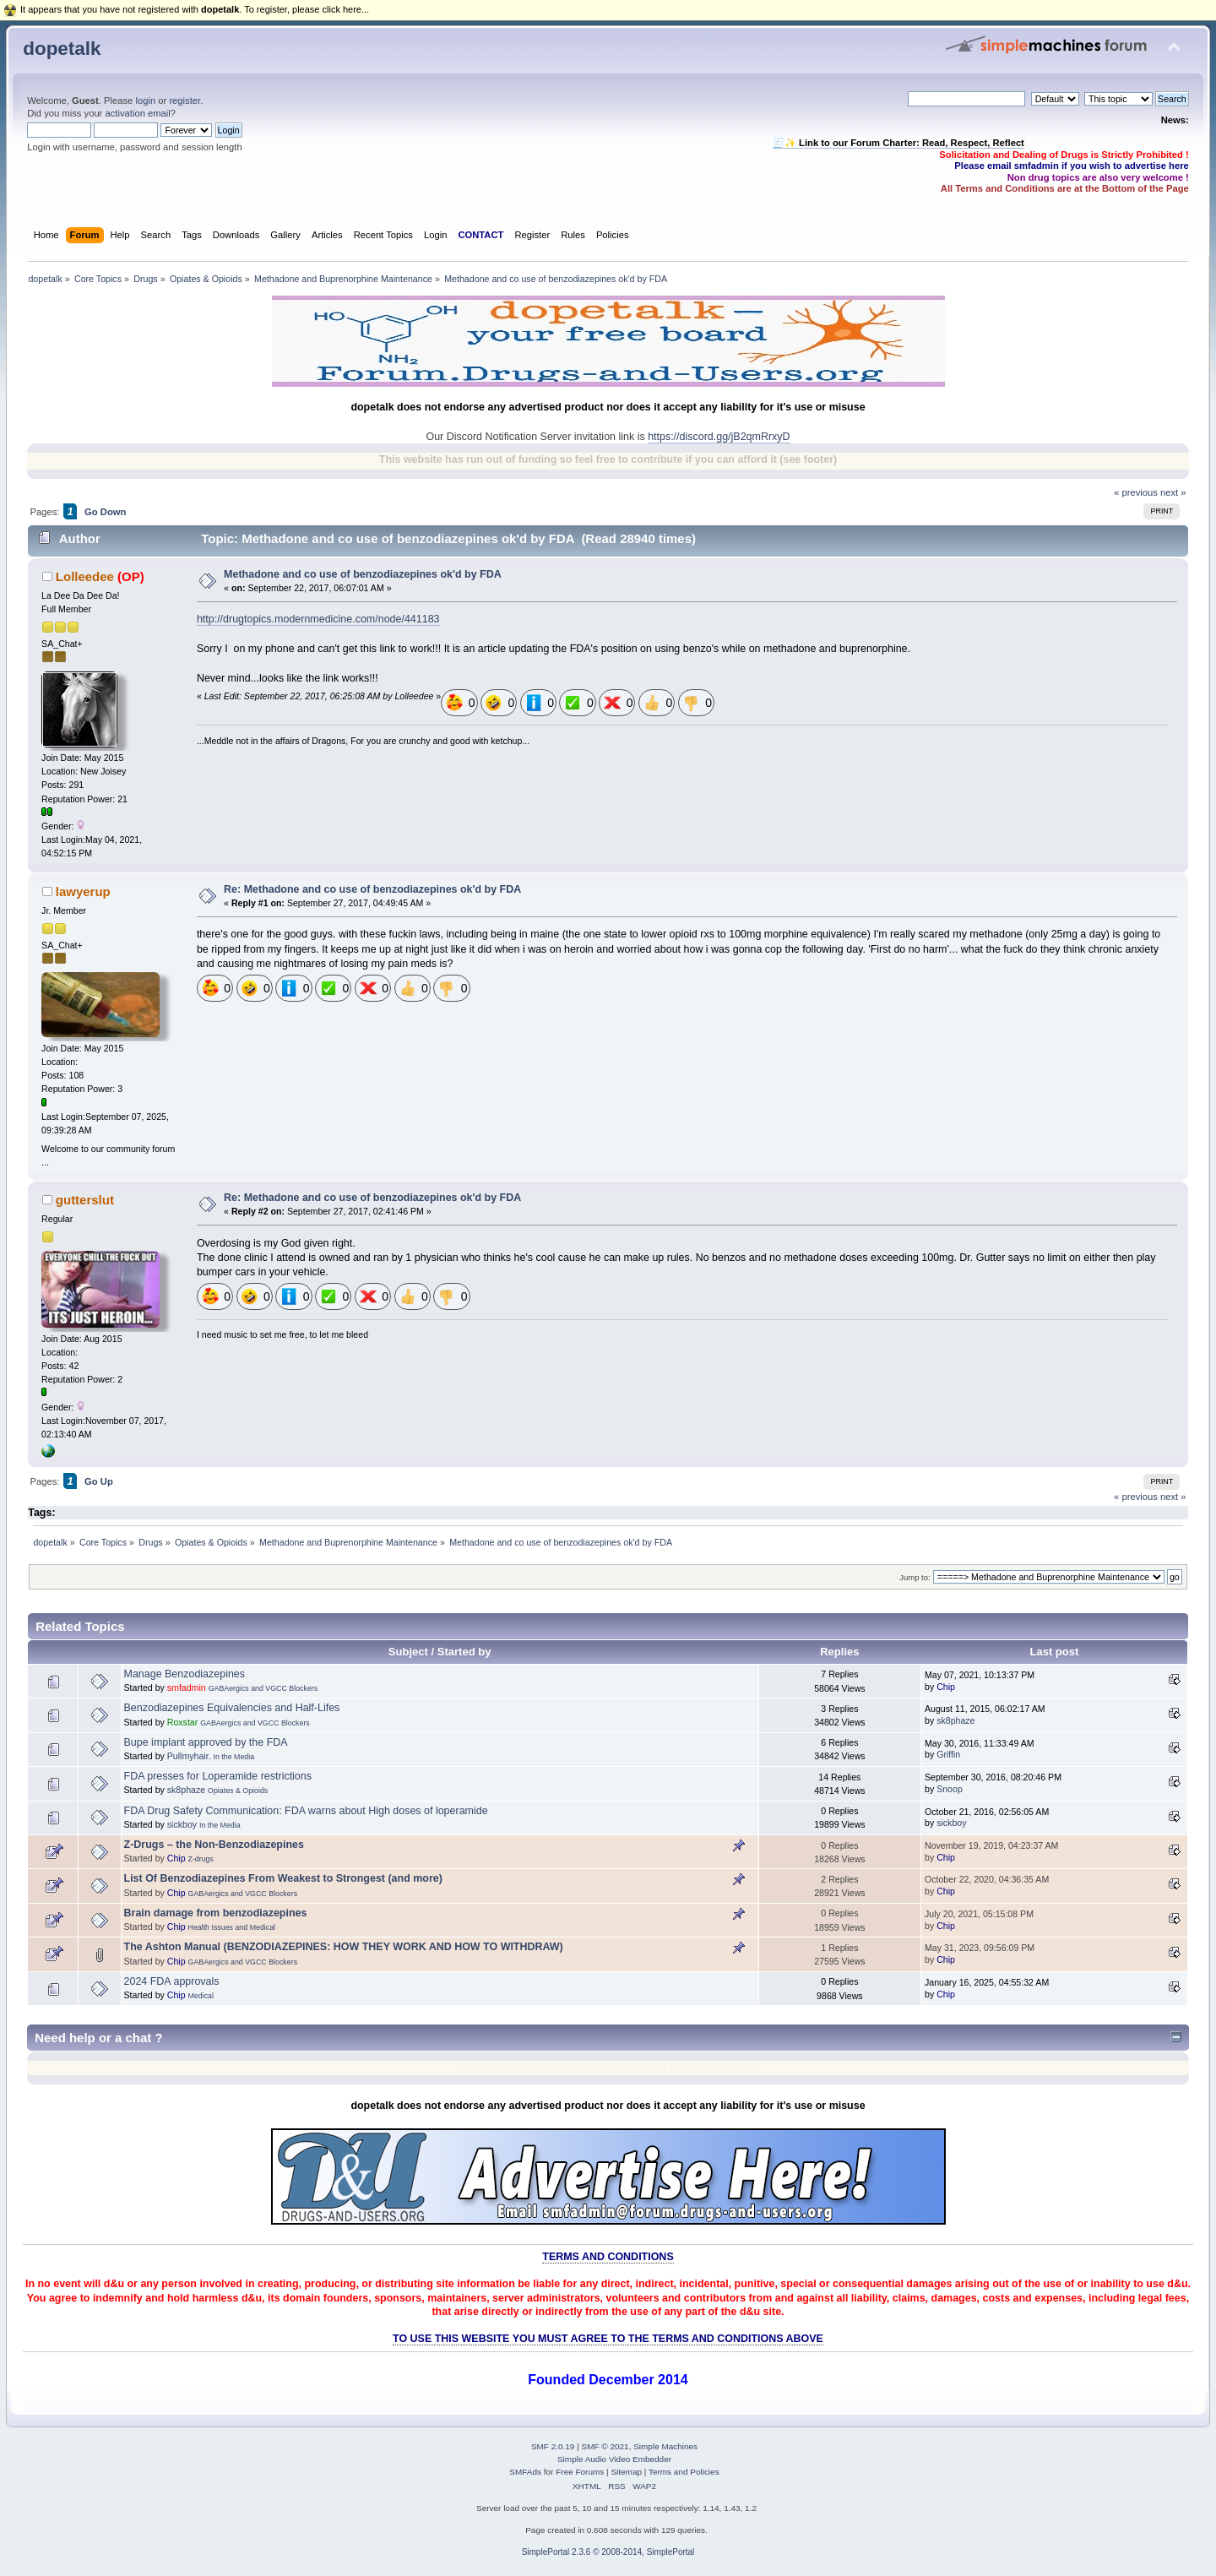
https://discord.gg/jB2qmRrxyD (719, 437)
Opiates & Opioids (238, 1790)
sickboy (182, 1824)
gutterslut (85, 1200)
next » (1173, 492)
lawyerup (83, 891)
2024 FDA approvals (172, 1981)
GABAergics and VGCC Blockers (263, 1688)
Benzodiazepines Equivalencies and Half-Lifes (232, 1708)
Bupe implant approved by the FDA (206, 1742)
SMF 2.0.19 (553, 2446)
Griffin (948, 1754)
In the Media (234, 1757)
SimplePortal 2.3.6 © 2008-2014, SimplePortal (608, 2552)
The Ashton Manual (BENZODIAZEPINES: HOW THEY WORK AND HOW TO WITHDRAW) (343, 1947)
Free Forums (580, 2471)
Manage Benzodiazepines (185, 1674)
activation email (137, 113)
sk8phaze (955, 1720)
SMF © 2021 (605, 2446)
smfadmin (186, 1687)
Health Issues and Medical (232, 1927)
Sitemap (626, 2471)
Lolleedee (85, 576)
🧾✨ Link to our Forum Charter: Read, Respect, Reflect (898, 143)
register (184, 100)
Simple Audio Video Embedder (614, 2459)
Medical (201, 1996)
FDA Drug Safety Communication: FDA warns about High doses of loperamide (306, 1811)
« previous (1136, 492)
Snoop (949, 1789)
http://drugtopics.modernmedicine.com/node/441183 (318, 619)
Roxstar (182, 1722)
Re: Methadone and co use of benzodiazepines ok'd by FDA (372, 889)
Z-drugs (201, 1859)
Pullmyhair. (189, 1756)
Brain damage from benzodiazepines (215, 1913)
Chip (945, 1687)
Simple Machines (665, 2446)
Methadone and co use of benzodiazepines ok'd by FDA (363, 574)
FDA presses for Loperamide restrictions (218, 1776)
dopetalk (61, 48)
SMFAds (525, 2471)
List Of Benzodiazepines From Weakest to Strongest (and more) (283, 1878)
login (145, 100)
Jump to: (915, 1577)
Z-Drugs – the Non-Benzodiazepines (214, 1844)
